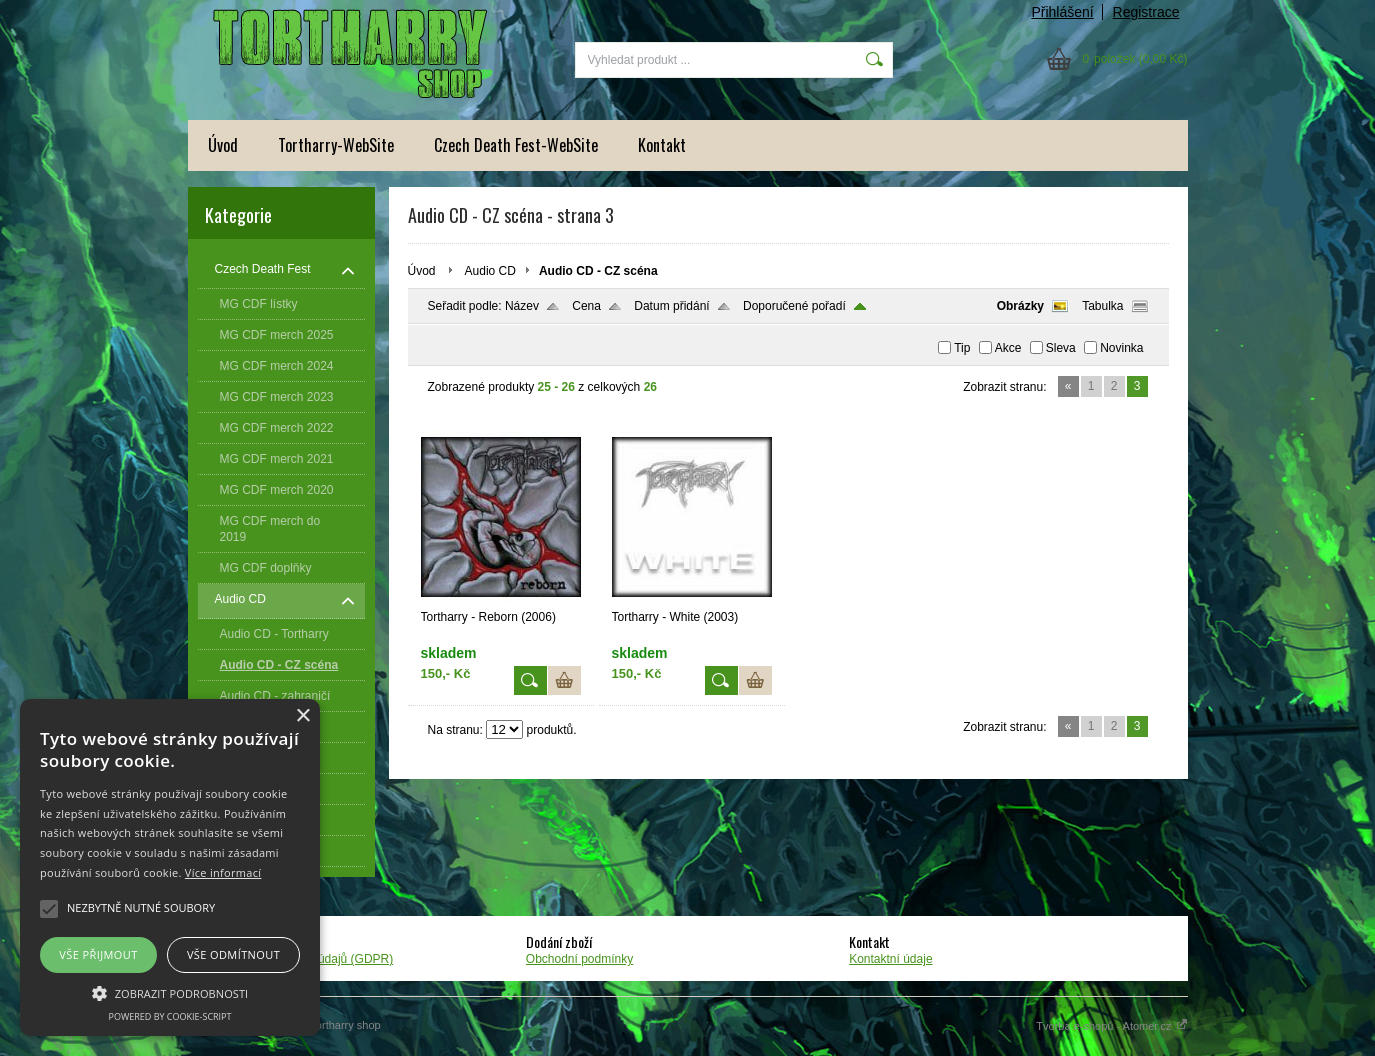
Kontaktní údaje (890, 959)
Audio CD (490, 271)
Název (522, 306)
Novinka (1121, 348)
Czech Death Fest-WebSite (516, 145)
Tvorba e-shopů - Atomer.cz (1111, 1026)
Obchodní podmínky (579, 959)
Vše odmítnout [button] (233, 954)
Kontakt (662, 145)
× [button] (302, 716)
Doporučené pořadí (794, 306)
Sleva (1061, 348)
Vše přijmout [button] (98, 954)
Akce (1008, 348)
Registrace (1146, 12)
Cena (586, 306)
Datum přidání (671, 306)
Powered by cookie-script (170, 1016)
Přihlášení (1062, 12)
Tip (962, 348)
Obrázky (1020, 306)
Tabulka (1102, 306)
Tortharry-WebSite (336, 145)
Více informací (223, 872)
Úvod (223, 145)
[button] (170, 992)
